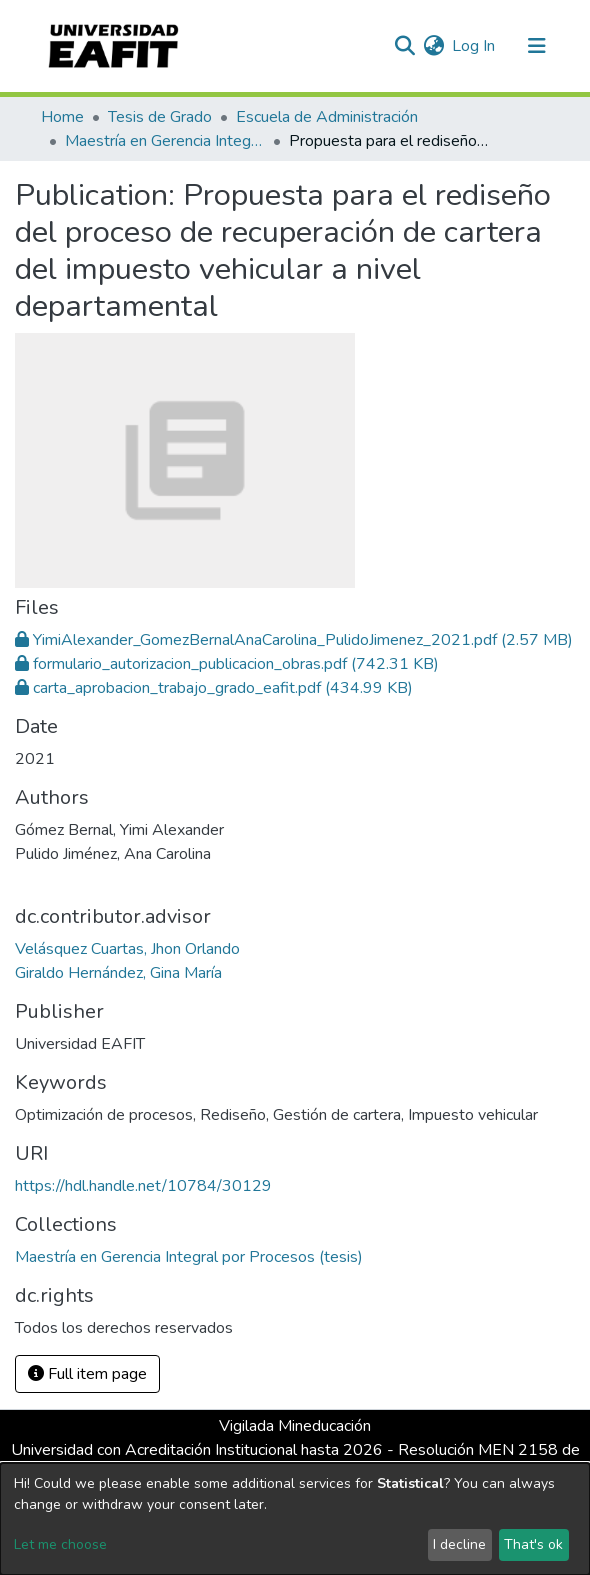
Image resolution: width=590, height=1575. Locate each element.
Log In (474, 46)
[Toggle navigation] (537, 46)
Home (62, 117)
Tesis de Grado (160, 117)
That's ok (533, 1544)
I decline (459, 1544)
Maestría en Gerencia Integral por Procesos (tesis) (165, 141)
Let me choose (60, 1544)
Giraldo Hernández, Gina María (118, 973)
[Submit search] (404, 46)
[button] (433, 46)
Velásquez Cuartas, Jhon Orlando (127, 949)
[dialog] (295, 1519)
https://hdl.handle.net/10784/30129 (143, 1186)
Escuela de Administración (327, 117)
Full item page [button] (87, 1374)
